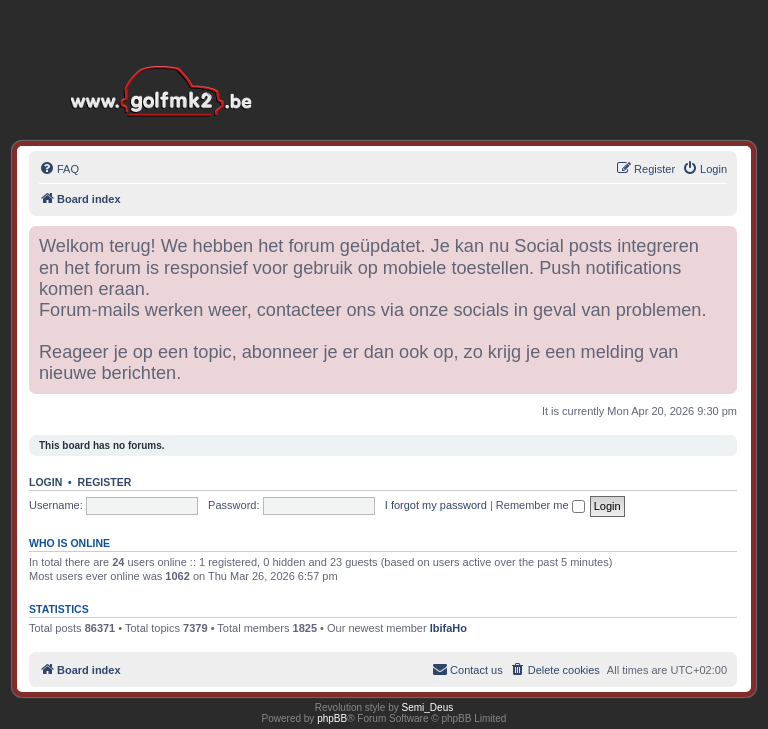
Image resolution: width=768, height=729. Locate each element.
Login (45, 482)
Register (105, 482)
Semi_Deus (428, 707)
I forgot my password (436, 505)
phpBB (332, 718)
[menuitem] (59, 169)
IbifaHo (448, 628)
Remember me (540, 505)
